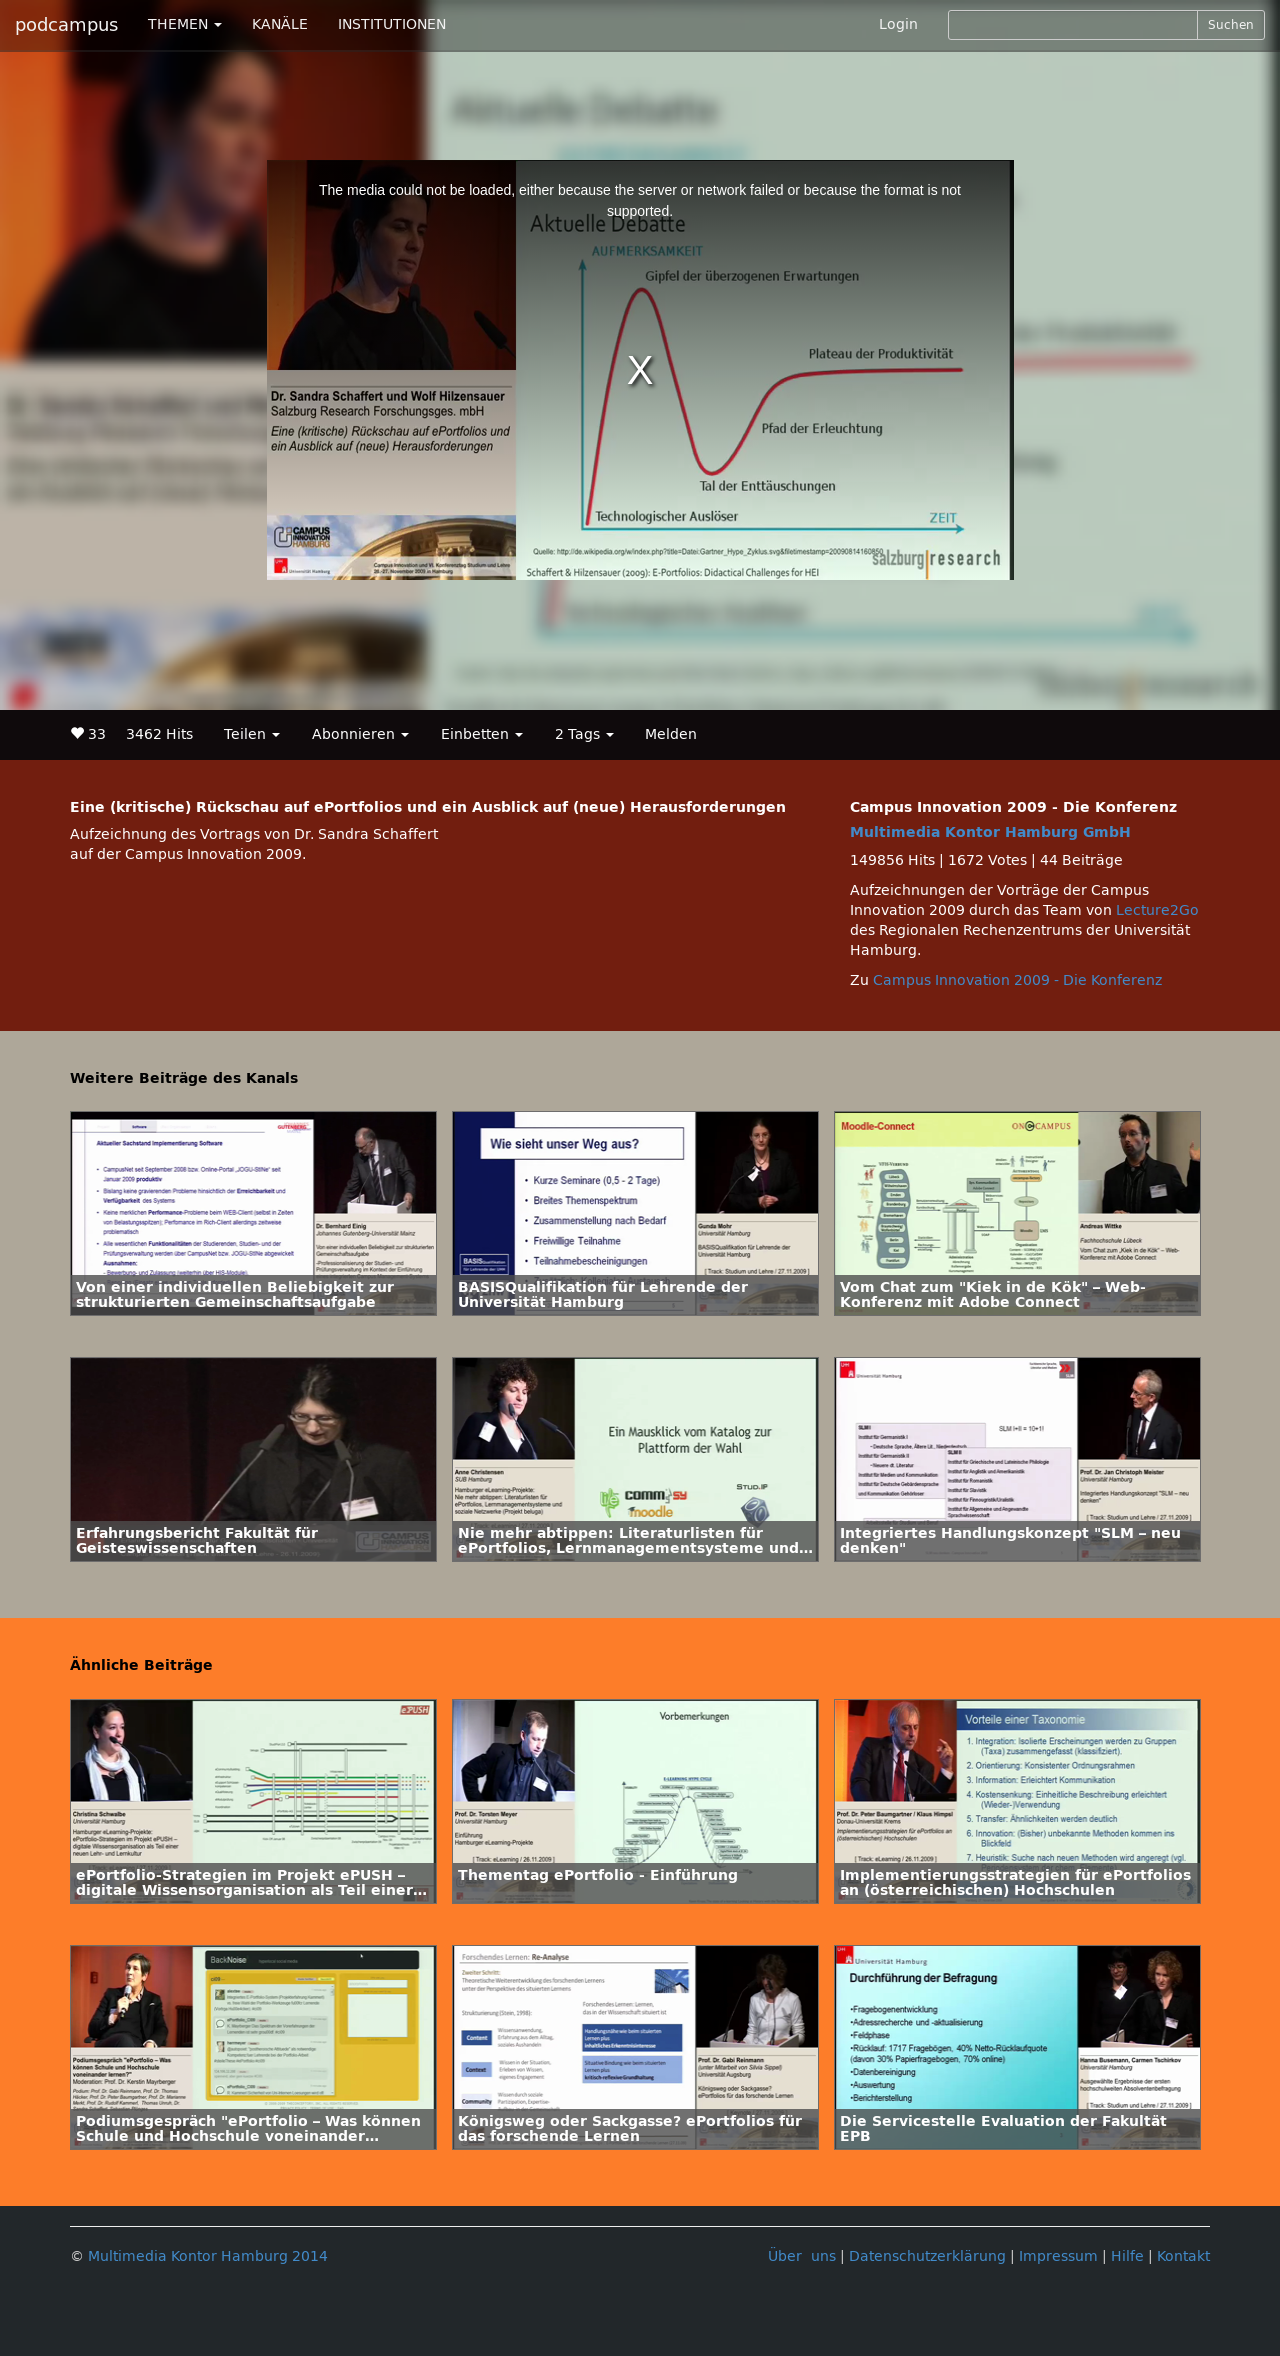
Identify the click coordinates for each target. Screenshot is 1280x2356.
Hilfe (1127, 2256)
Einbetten (482, 734)
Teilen (252, 734)
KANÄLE (280, 24)
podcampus (66, 25)
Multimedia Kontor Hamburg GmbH (990, 832)
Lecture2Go (1157, 910)
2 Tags (584, 734)
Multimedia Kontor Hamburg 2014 (208, 2256)
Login (898, 24)
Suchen (1231, 25)
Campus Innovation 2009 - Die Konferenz (1017, 980)
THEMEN (185, 24)
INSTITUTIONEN (392, 24)
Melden (671, 734)
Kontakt (1183, 2256)
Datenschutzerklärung (927, 2256)
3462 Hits (159, 734)
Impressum (1058, 2256)
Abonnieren (360, 734)
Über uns (802, 2256)
